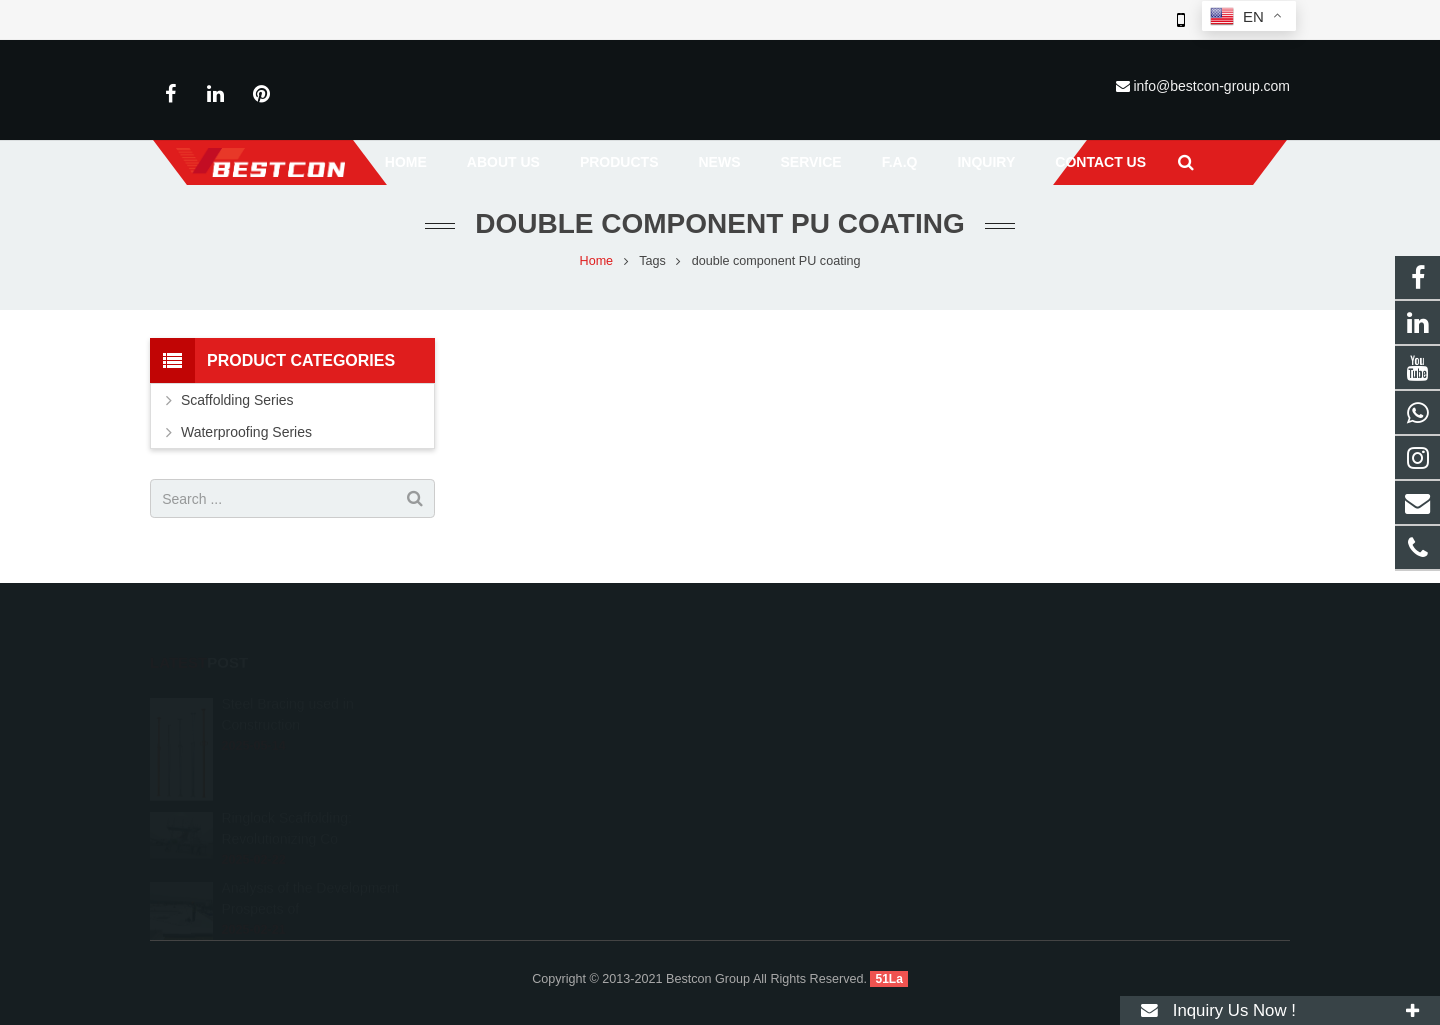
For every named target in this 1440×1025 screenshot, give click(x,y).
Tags (652, 265)
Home (597, 265)
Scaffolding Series (237, 404)
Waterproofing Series (246, 436)
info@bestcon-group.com (1211, 86)
